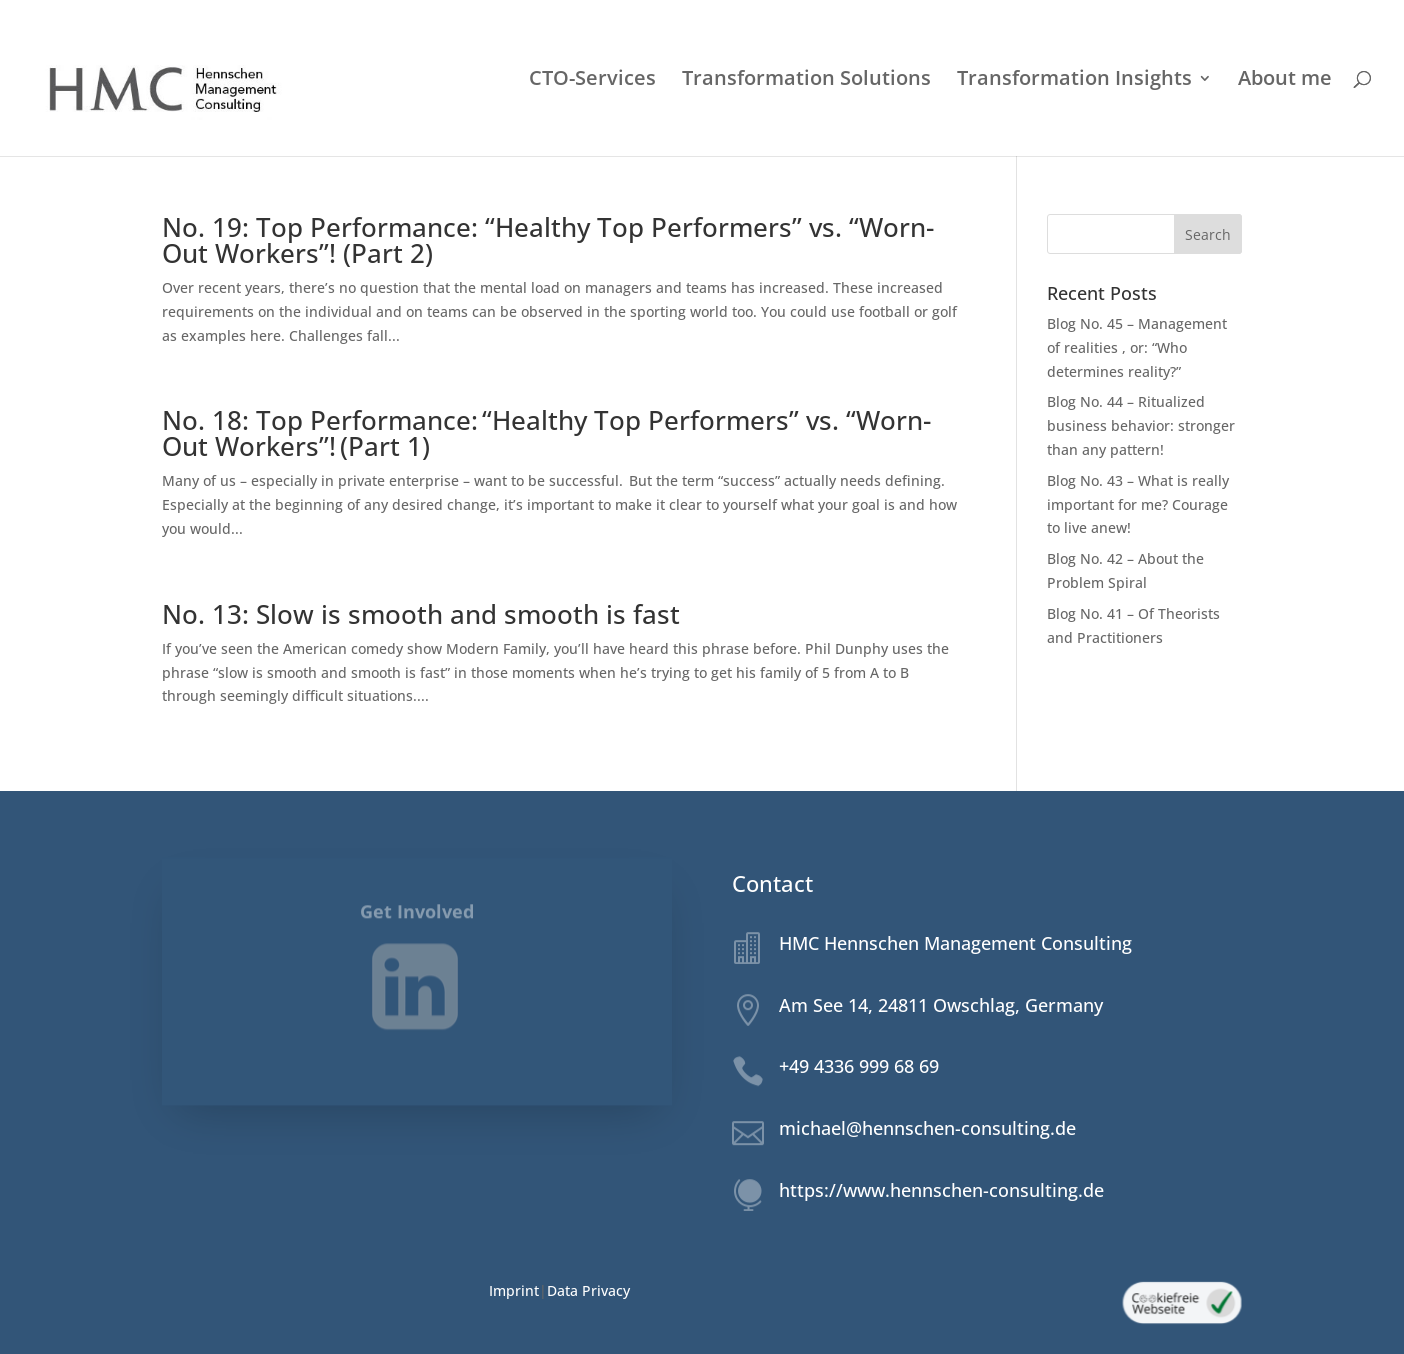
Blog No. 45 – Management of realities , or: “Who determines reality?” (1137, 347)
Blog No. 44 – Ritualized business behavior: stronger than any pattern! (1141, 425)
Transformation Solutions (806, 81)
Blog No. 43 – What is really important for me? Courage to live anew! (1138, 504)
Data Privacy (588, 1290)
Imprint (514, 1290)
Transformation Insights (1074, 81)
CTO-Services (592, 81)
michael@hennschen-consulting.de (927, 1128)
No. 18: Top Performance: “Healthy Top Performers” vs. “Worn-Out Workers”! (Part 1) (546, 433)
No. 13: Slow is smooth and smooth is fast (421, 614)
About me (1285, 81)
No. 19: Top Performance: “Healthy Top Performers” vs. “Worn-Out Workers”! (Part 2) (548, 240)
